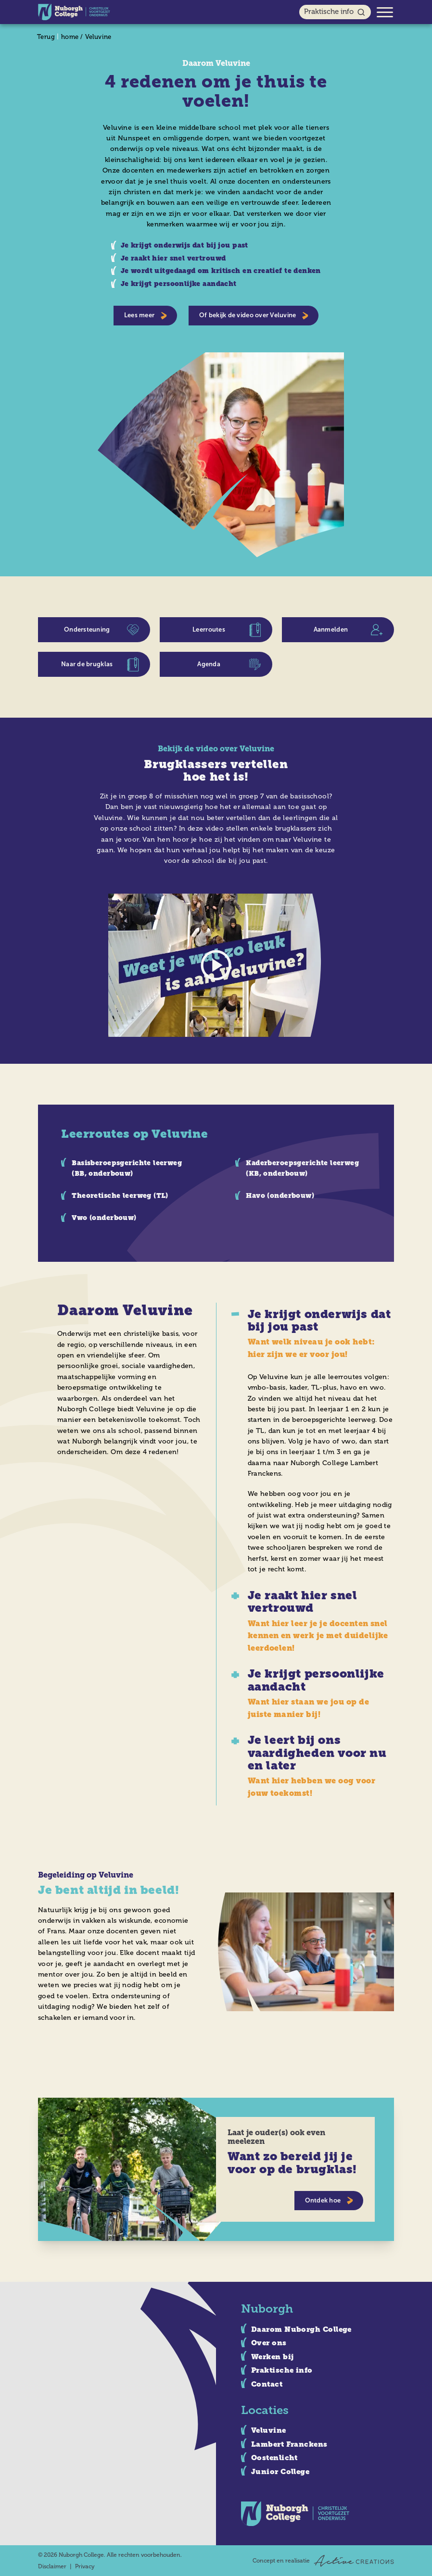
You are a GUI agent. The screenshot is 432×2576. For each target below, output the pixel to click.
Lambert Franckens (289, 2444)
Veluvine (98, 36)
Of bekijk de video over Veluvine (253, 315)
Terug (46, 36)
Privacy (85, 2566)
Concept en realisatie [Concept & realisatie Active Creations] (323, 2561)
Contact (266, 2384)
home (70, 36)
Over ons (269, 2343)
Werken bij (272, 2356)
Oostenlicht (274, 2457)
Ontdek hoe (329, 2201)
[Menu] (385, 12)
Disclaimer (52, 2566)
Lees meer (145, 315)
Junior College (280, 2471)
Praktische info (335, 12)
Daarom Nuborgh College (301, 2329)
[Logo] (74, 12)
